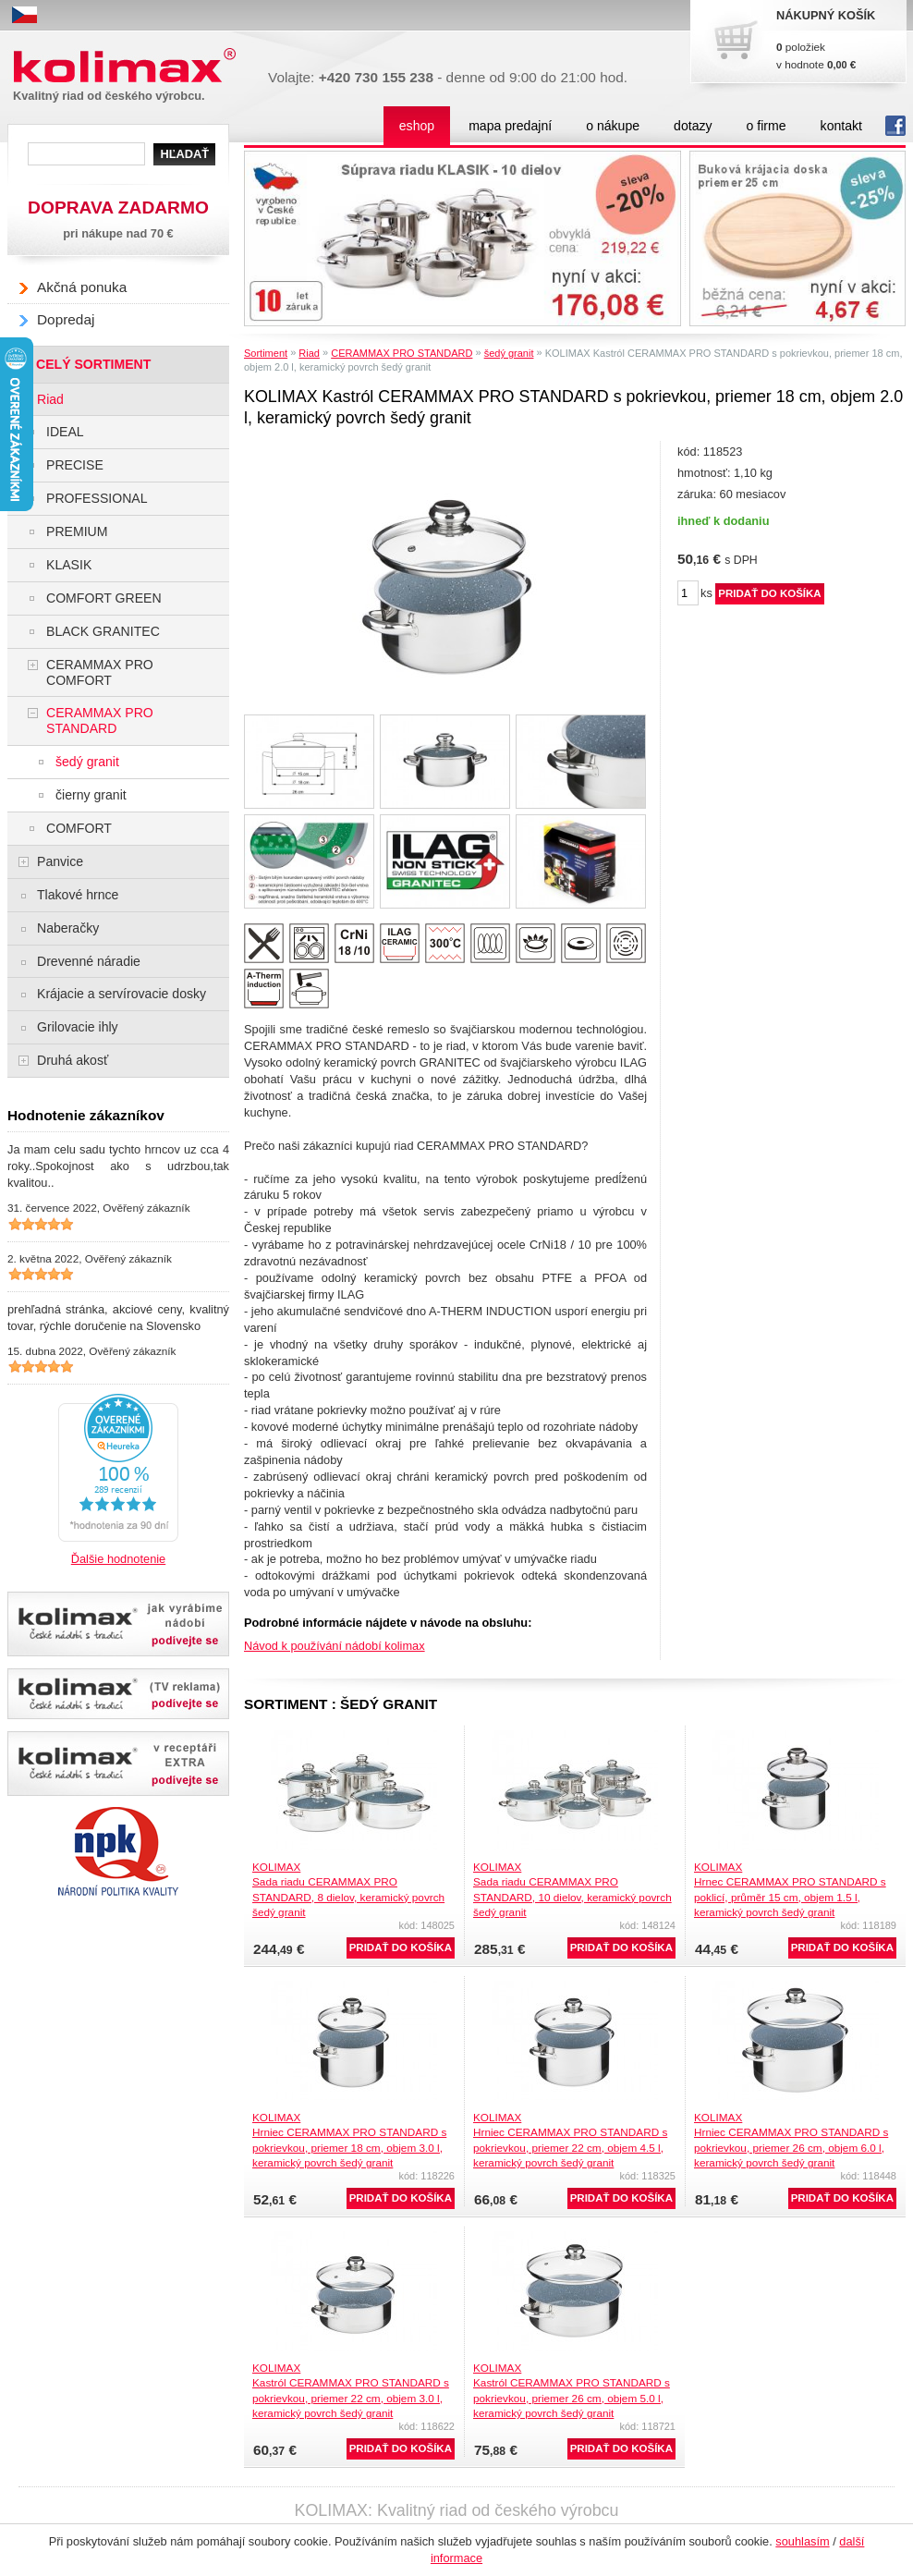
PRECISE (74, 465)
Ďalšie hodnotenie (118, 1559)
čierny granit (91, 794)
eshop (416, 125)
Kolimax (128, 66)
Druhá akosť (72, 1060)
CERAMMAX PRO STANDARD (401, 353)
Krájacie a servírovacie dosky (121, 993)
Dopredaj (65, 319)
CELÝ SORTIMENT (93, 364)
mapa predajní (510, 125)
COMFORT (79, 828)
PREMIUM (76, 531)
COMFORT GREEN (104, 598)
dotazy (693, 125)
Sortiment (265, 353)
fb (895, 126)
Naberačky (68, 928)
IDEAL (65, 431)
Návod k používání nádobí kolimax (334, 1646)
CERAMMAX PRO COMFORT (99, 672)
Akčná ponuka (82, 287)
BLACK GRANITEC (103, 631)
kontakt (841, 125)
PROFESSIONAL (97, 498)
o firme (766, 125)
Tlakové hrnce (77, 894)
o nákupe (612, 125)
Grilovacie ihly (77, 1026)
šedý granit (509, 353)
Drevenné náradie (88, 961)
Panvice (60, 861)
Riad (309, 353)
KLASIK (68, 564)
